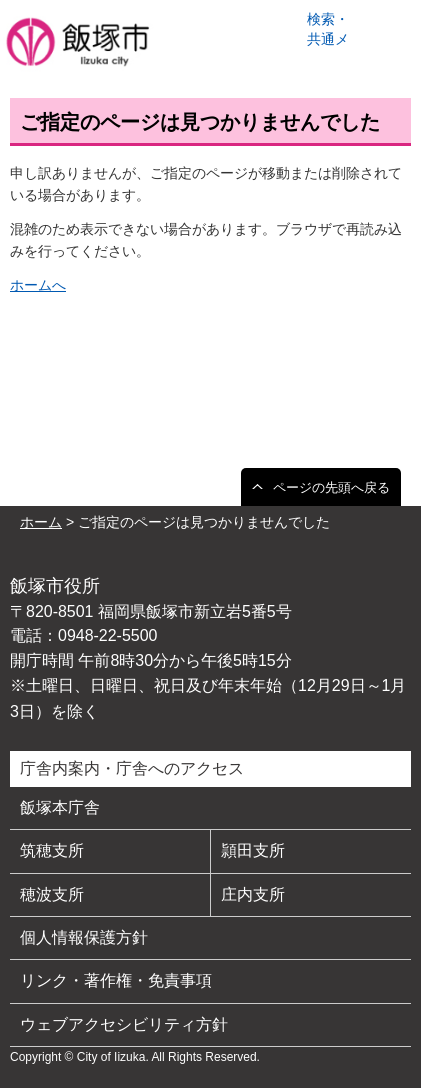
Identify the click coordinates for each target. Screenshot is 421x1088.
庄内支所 (253, 894)
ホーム (41, 522)
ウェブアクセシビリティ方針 (124, 1024)
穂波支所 (52, 894)
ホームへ (38, 285)
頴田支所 (253, 850)
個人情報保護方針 (84, 937)
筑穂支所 (52, 850)
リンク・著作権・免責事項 (116, 980)
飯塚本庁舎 (60, 807)
